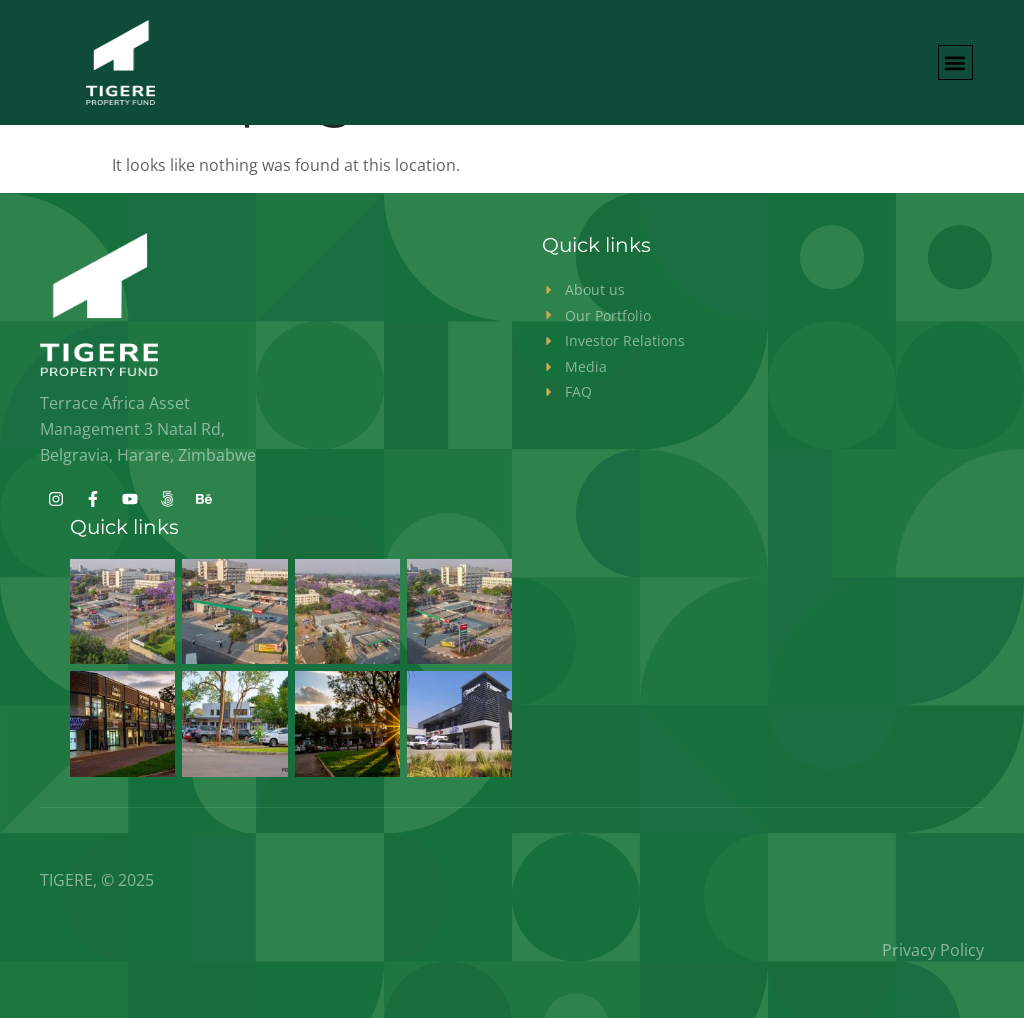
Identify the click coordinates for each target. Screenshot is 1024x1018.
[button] (955, 62)
